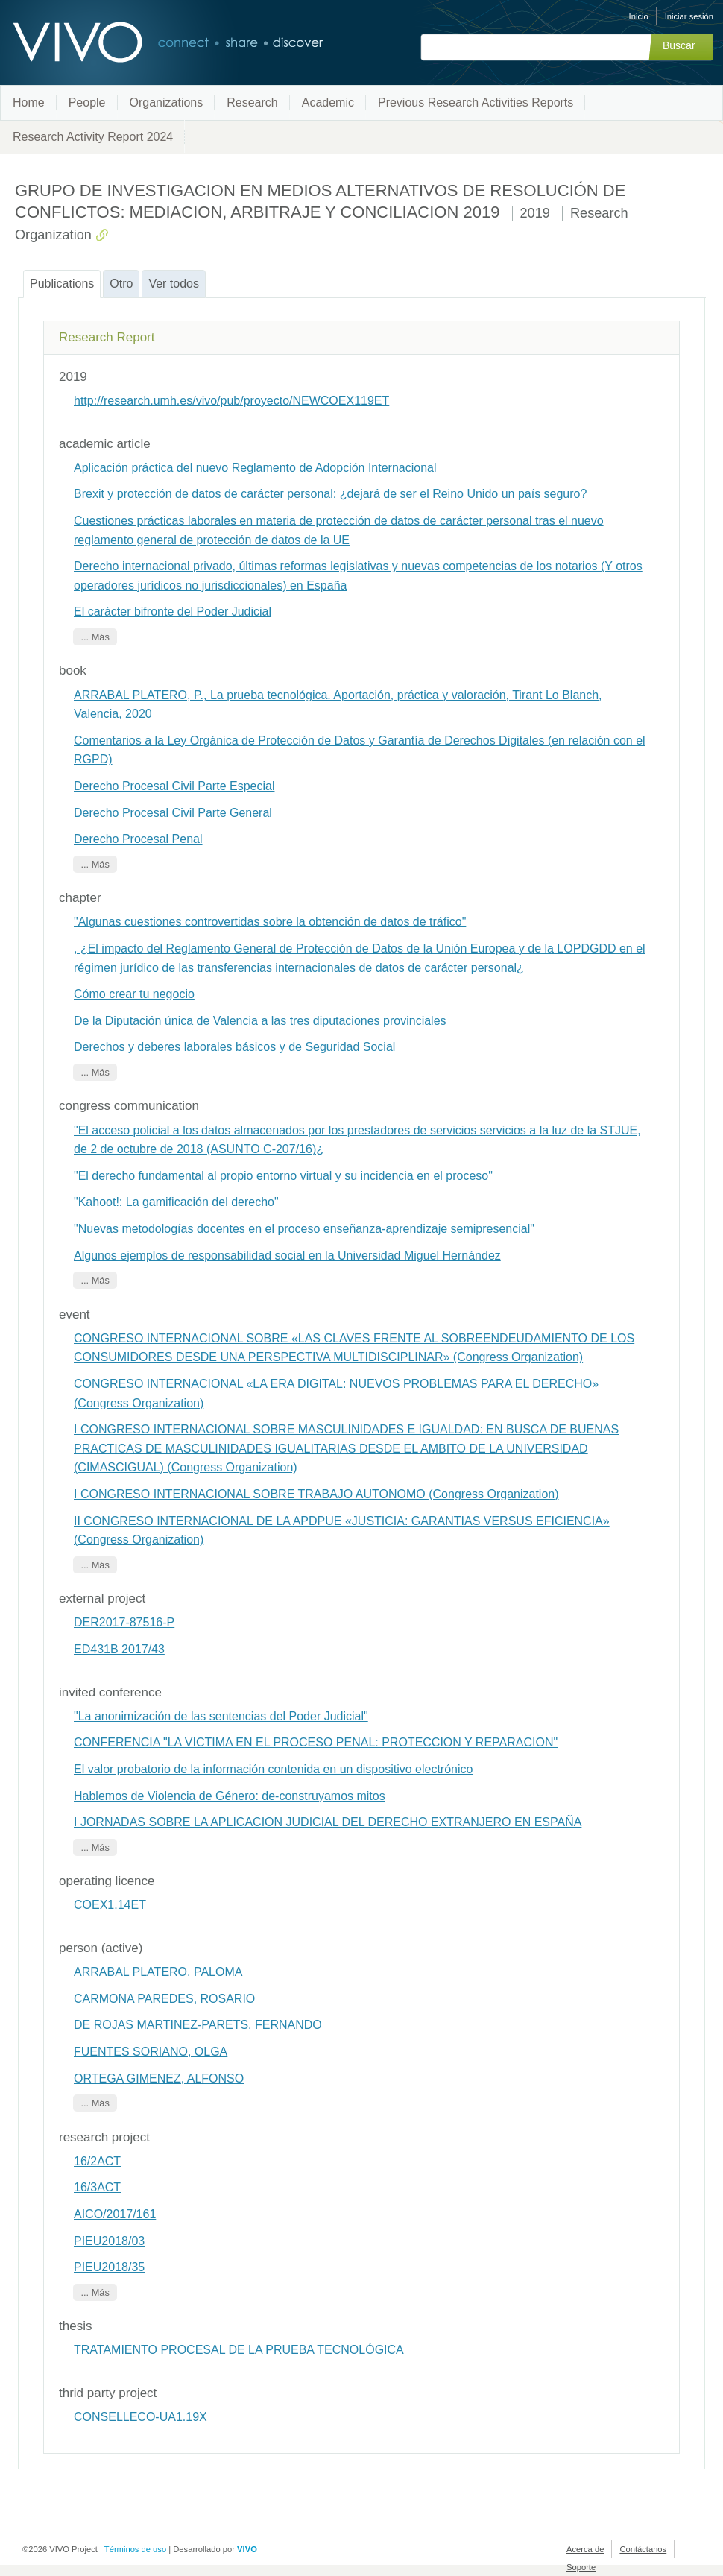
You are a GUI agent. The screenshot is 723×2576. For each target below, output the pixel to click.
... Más (94, 637)
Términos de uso (135, 2549)
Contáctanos (642, 2549)
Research (252, 102)
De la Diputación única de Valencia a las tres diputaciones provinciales (260, 1020)
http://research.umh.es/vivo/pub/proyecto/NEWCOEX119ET (231, 400)
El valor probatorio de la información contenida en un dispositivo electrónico (273, 1769)
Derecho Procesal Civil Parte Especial (174, 786)
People (87, 102)
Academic (328, 102)
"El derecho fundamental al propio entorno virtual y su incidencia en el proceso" (283, 1175)
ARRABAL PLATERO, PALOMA (158, 1972)
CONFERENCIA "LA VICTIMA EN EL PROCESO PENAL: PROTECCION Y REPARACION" (316, 1742)
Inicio (638, 16)
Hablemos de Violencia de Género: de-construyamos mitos (229, 1796)
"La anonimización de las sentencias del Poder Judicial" (221, 1716)
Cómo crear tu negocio (134, 994)
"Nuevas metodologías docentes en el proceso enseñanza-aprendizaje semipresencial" (304, 1228)
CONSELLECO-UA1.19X (140, 2417)
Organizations (166, 102)
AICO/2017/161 (115, 2214)
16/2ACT (97, 2161)
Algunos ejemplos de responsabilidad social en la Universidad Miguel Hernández (287, 1255)
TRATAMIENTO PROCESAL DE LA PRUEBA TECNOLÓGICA (239, 2349)
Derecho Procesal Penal (138, 839)
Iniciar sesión (689, 16)
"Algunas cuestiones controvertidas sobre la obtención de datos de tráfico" (270, 921)
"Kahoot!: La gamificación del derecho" (176, 1202)
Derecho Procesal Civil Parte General (173, 812)
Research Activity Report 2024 (93, 136)
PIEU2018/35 (109, 2267)
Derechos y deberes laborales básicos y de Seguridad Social (234, 1047)
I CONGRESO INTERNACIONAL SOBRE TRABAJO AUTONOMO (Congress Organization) (316, 1494)
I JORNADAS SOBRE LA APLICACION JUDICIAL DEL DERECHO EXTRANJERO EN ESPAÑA (327, 1822)
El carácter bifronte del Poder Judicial (172, 611)
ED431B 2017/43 (119, 1649)
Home (29, 102)
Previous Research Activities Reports (475, 102)
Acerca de (585, 2549)
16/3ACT (97, 2187)
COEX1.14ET (110, 1904)
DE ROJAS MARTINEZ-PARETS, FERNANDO (198, 2024)
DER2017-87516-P (124, 1622)
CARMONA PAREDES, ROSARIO (164, 1998)
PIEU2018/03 (109, 2241)
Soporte (581, 2567)
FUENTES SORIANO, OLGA (150, 2051)
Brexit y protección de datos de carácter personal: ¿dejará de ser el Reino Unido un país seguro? (330, 493)
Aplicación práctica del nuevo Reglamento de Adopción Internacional (255, 467)
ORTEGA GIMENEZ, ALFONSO (159, 2078)
